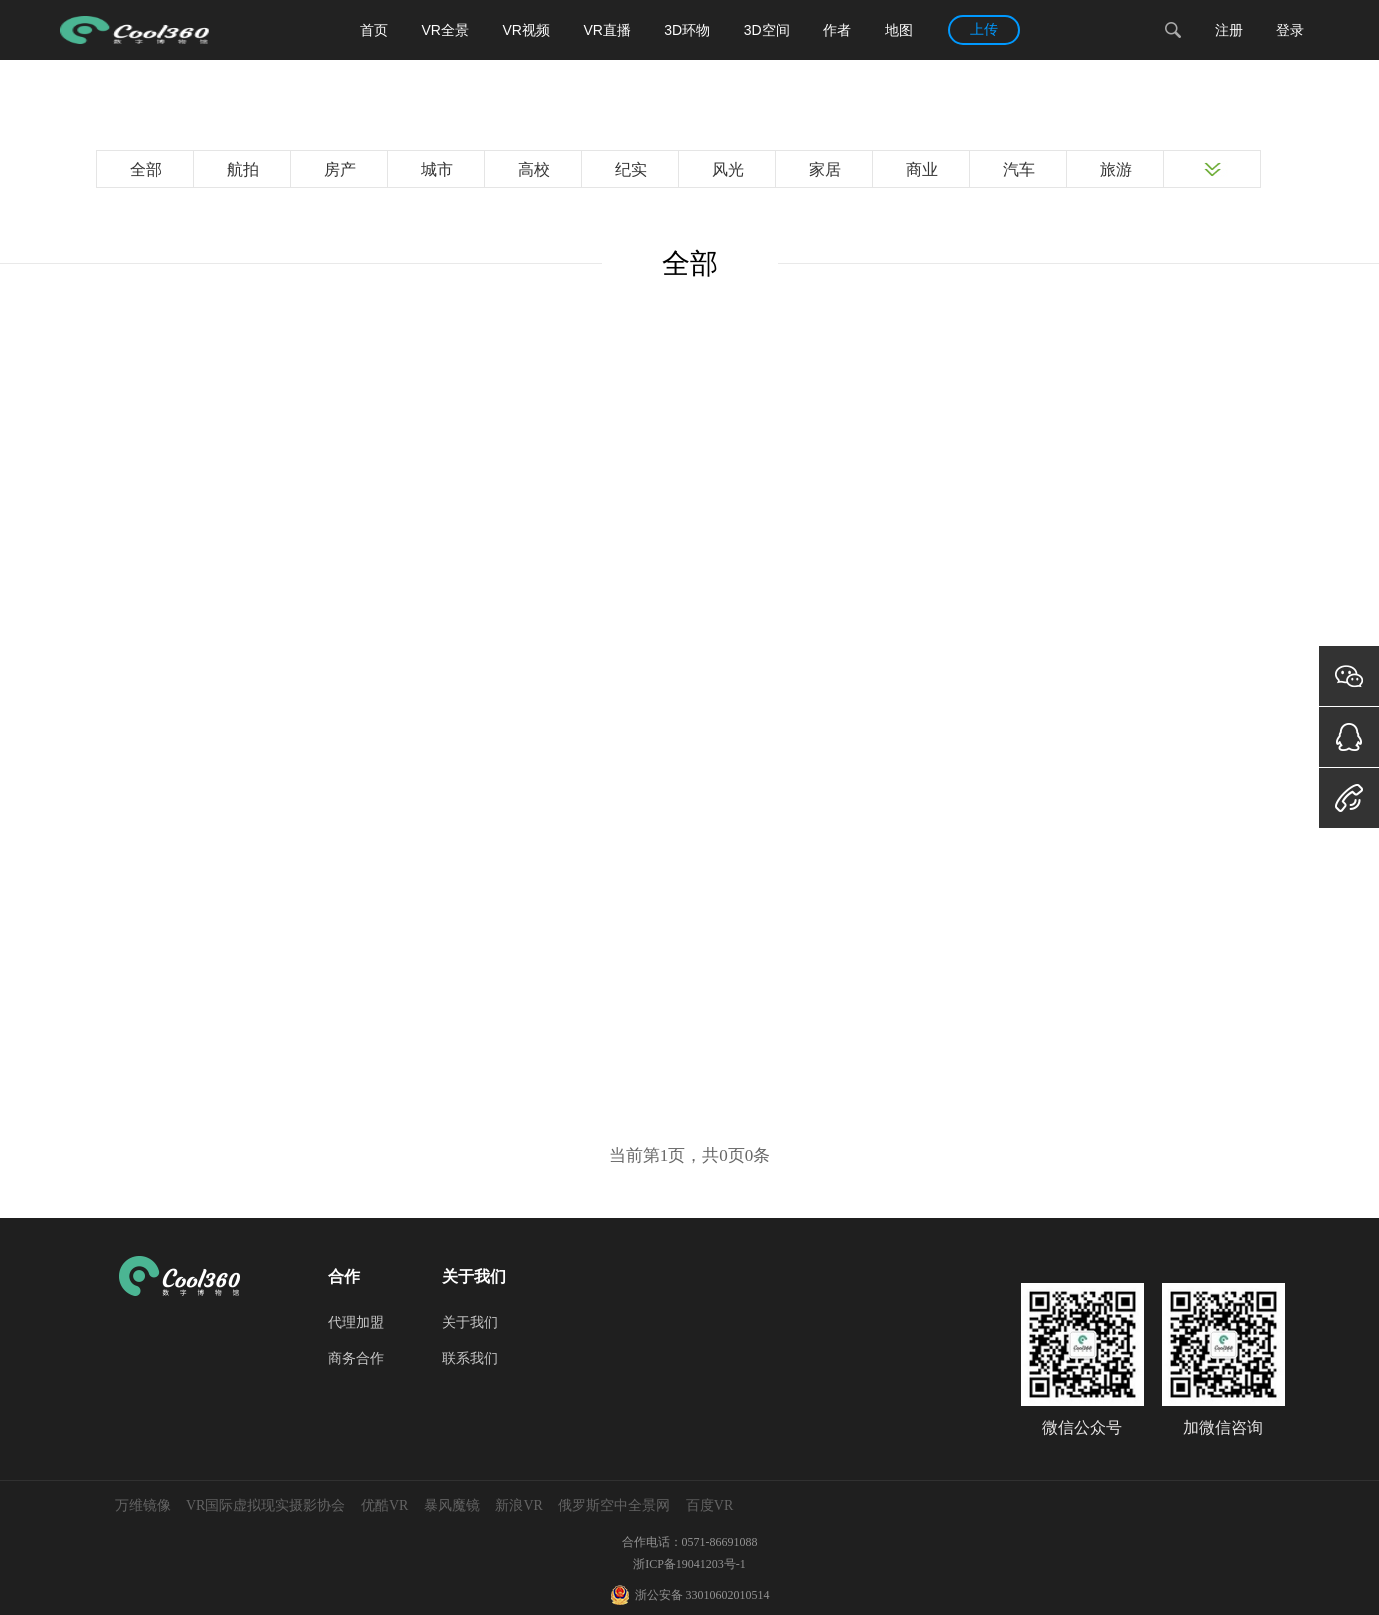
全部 (146, 169)
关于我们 (470, 1322)
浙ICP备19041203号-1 (689, 1564)
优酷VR (384, 1505)
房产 (340, 169)
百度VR (709, 1505)
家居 (825, 169)
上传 (984, 29)
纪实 (631, 169)
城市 (437, 169)
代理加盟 (356, 1322)
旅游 (1116, 169)
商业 (922, 169)
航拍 (243, 169)
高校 (534, 169)
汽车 (1019, 169)
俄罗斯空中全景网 (614, 1505)
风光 (728, 169)
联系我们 (470, 1358)
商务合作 (356, 1358)
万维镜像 (143, 1505)
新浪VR (518, 1505)
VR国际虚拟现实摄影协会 (265, 1505)
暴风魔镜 (452, 1505)
